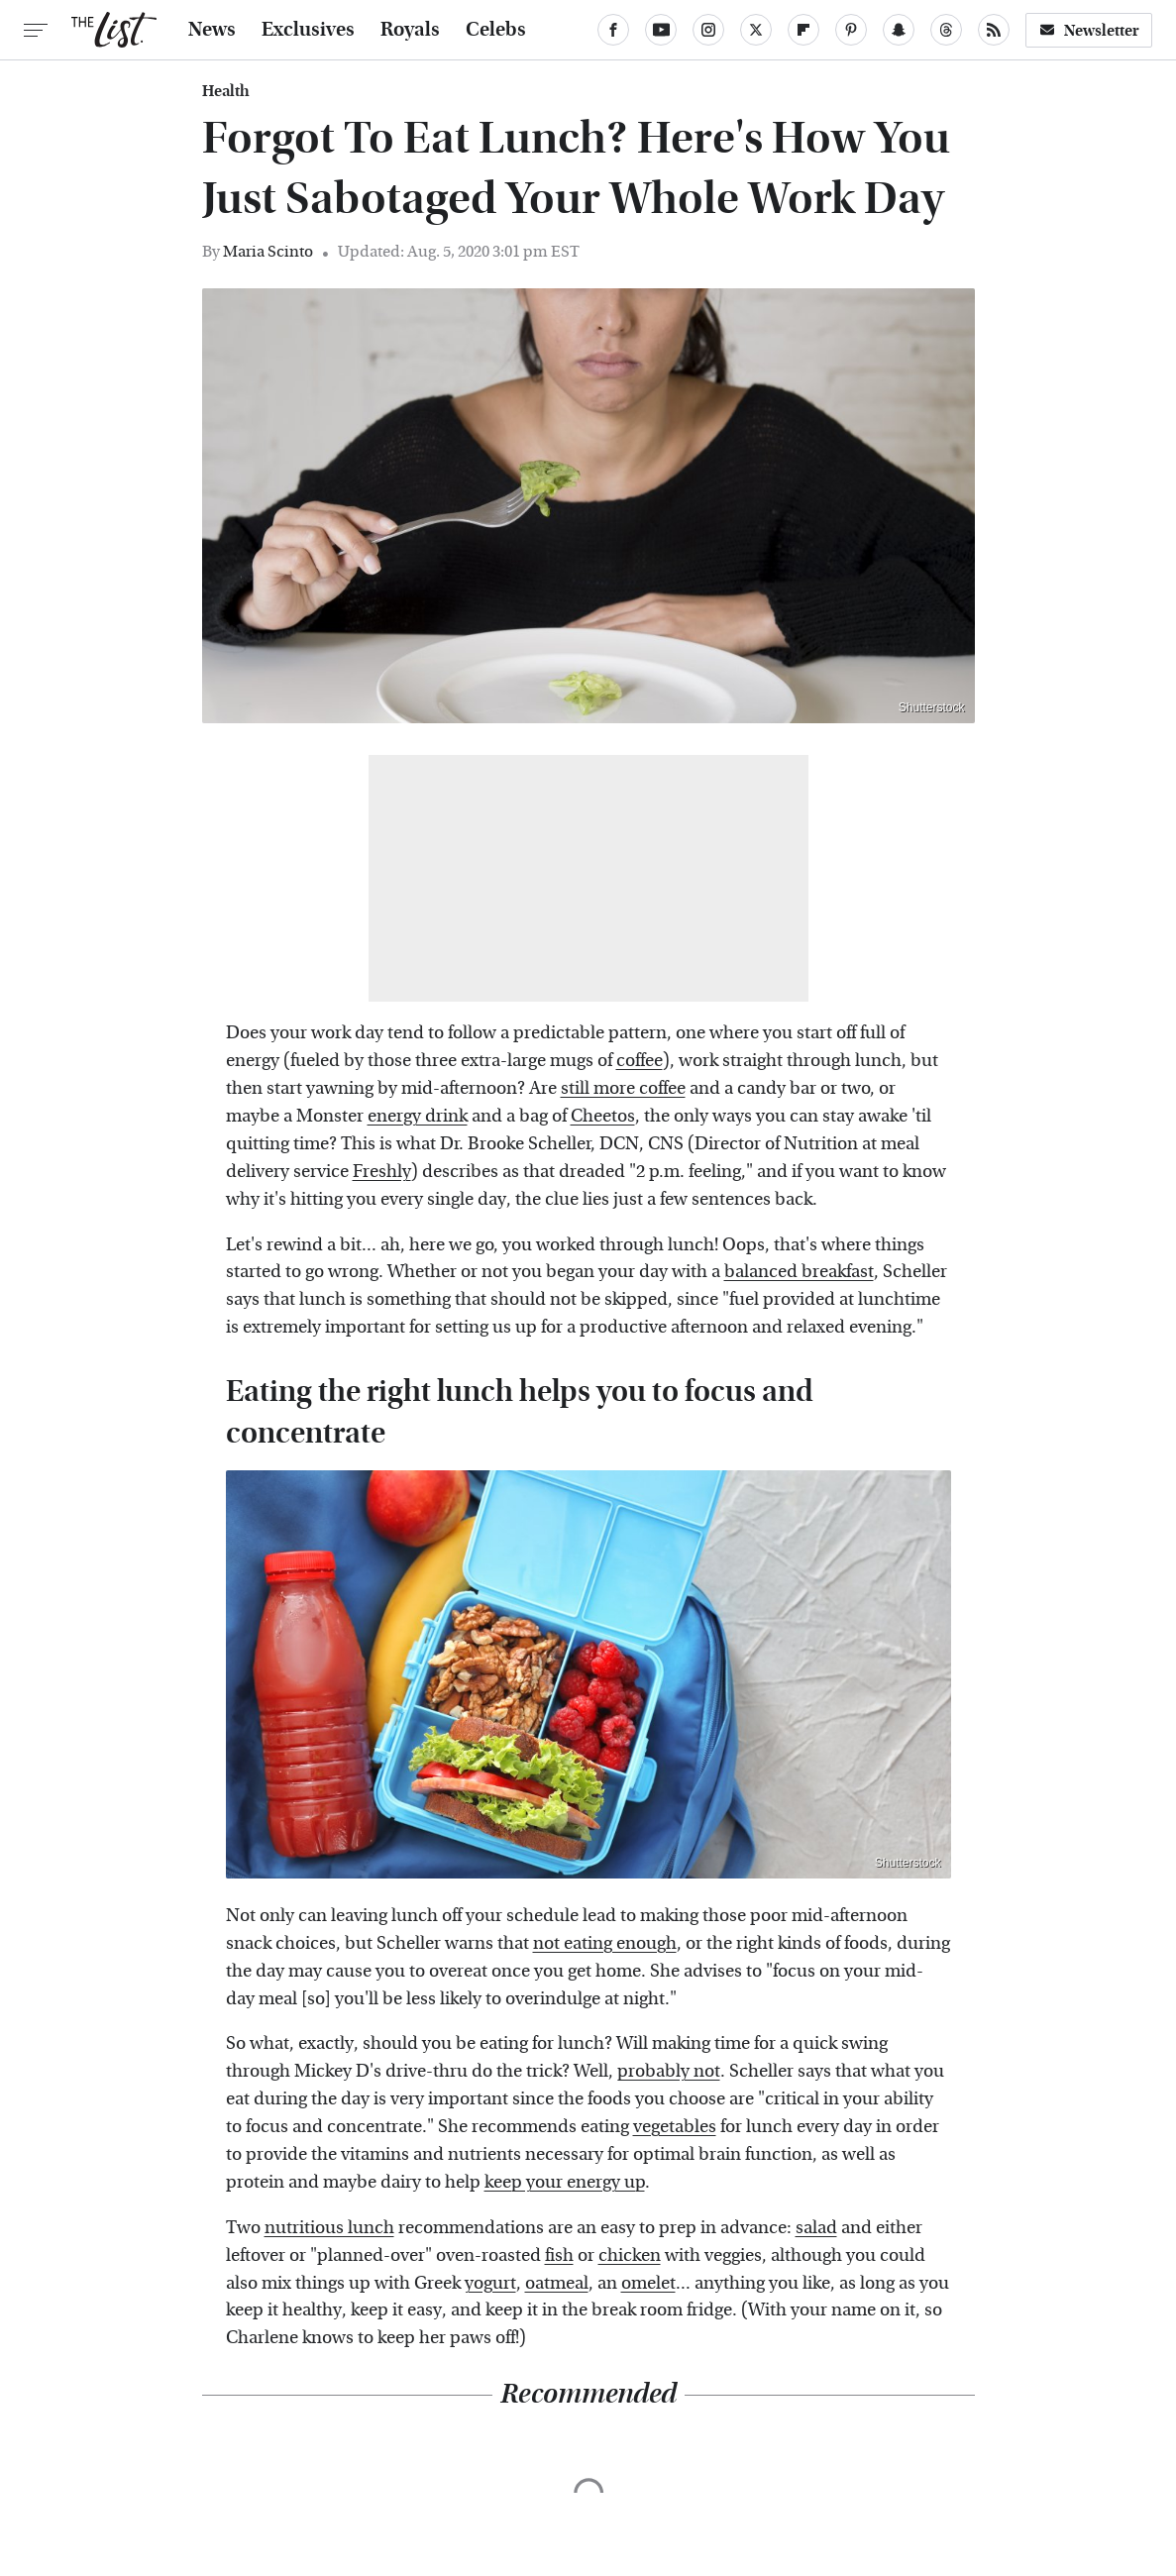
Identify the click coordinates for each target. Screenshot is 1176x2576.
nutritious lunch (329, 2227)
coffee (639, 1060)
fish (559, 2255)
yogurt (490, 2283)
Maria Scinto (268, 251)
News (212, 30)
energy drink (418, 1116)
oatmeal (556, 2283)
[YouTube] (661, 30)
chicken (629, 2255)
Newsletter (1088, 30)
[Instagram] (708, 30)
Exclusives (308, 30)
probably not (668, 2071)
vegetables (674, 2126)
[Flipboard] (803, 30)
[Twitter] (756, 30)
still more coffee (623, 1088)
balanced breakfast (799, 1271)
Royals (410, 30)
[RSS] (994, 30)
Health (226, 91)
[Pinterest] (851, 30)
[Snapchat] (898, 30)
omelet (648, 2283)
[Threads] (946, 30)
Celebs (496, 30)
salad (816, 2227)
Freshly (382, 1171)
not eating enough (605, 1943)
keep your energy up (564, 2182)
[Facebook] (613, 30)
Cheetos (603, 1116)
